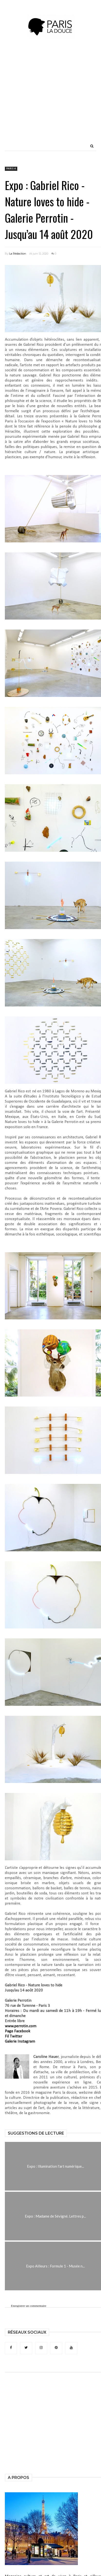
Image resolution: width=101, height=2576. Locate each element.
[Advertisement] (48, 99)
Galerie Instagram (20, 2041)
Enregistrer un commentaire (28, 2306)
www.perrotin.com (20, 2026)
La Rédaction (17, 253)
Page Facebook (17, 2031)
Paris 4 (11, 168)
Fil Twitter (13, 2036)
